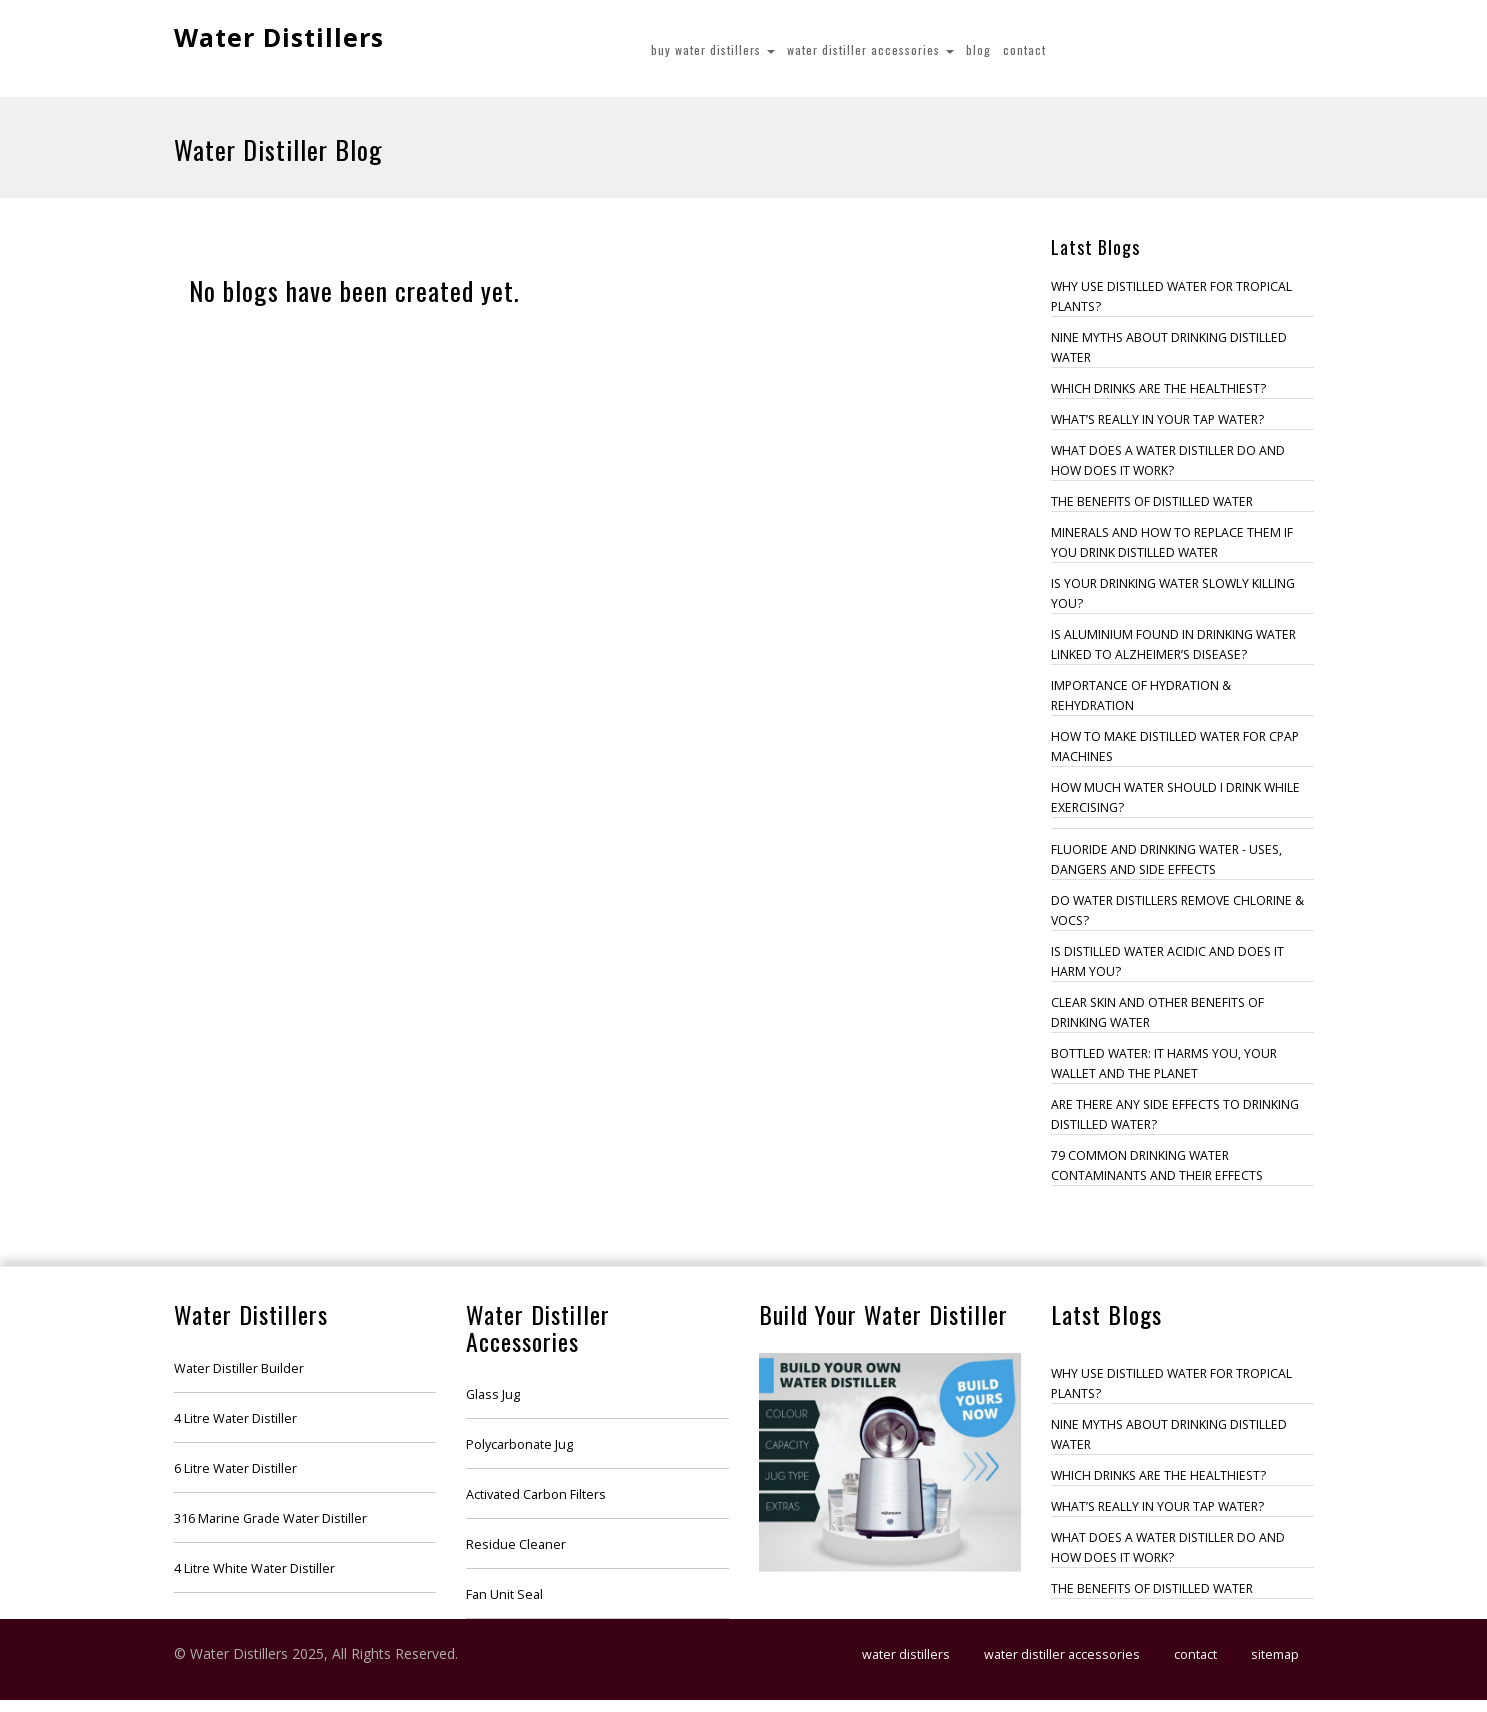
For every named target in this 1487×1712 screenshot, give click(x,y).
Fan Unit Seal (504, 1594)
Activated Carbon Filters (536, 1494)
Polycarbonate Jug (519, 1444)
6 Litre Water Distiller (235, 1468)
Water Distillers (279, 37)
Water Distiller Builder (239, 1368)
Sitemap (1275, 1654)
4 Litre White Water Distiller (254, 1568)
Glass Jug (493, 1394)
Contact (1024, 49)
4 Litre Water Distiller (235, 1418)
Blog (978, 49)
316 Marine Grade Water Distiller (270, 1518)
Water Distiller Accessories (870, 49)
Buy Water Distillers (713, 49)
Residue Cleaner (516, 1544)
